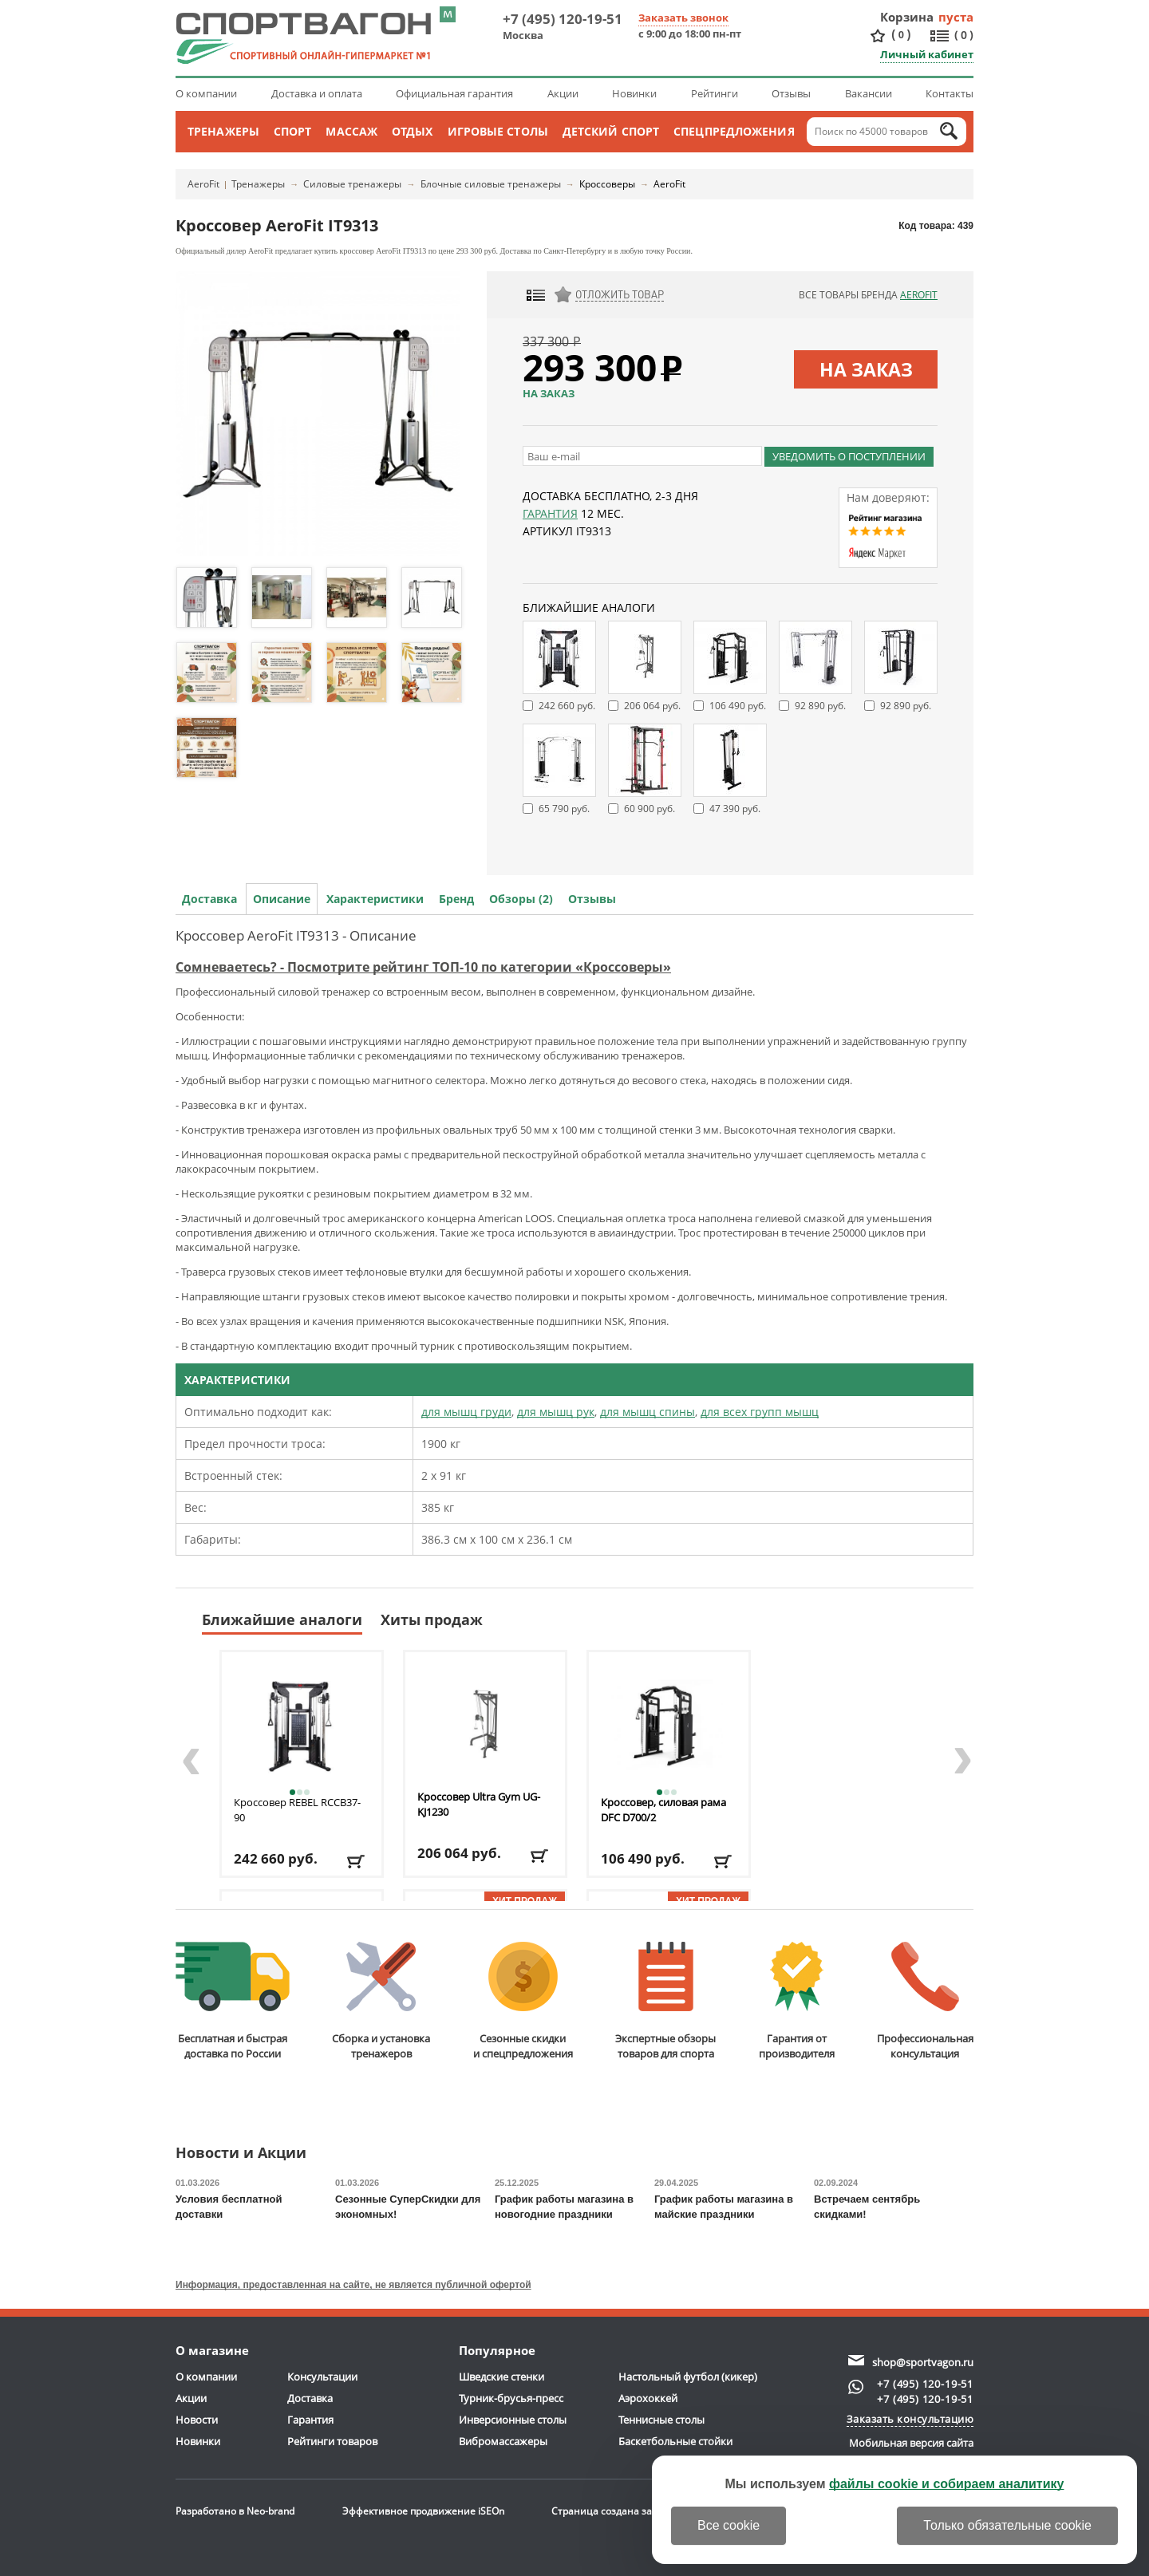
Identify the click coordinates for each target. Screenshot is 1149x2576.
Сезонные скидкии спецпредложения (523, 2001)
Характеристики (375, 898)
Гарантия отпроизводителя (797, 2001)
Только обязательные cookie (1007, 2525)
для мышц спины (647, 1411)
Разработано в (235, 2511)
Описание (281, 898)
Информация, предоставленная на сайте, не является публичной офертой (353, 2284)
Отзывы (791, 93)
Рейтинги (714, 93)
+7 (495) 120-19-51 (562, 19)
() (900, 34)
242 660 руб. (567, 705)
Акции (562, 93)
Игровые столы (498, 131)
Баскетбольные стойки (675, 2441)
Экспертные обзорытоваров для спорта (665, 2001)
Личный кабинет (926, 54)
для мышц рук (555, 1411)
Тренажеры (223, 131)
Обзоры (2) (521, 898)
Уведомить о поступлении (849, 456)
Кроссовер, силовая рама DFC (663, 1810)
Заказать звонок (683, 17)
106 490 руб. (737, 705)
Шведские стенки (501, 2376)
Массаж (351, 131)
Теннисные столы (661, 2419)
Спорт (293, 131)
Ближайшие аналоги (282, 1619)
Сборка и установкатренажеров (381, 2001)
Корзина (907, 17)
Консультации (322, 2376)
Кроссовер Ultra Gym (478, 1804)
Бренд (456, 898)
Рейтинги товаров (332, 2441)
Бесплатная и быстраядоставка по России (233, 2001)
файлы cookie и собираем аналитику (946, 2484)
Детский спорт (611, 131)
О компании (206, 93)
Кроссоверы (607, 184)
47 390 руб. (734, 808)
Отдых (412, 131)
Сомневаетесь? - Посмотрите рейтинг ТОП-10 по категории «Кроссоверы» (423, 967)
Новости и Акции (241, 2153)
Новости (197, 2419)
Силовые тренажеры (352, 184)
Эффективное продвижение (423, 2511)
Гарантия (550, 513)
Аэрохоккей (647, 2398)
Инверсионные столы (513, 2419)
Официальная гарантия (454, 93)
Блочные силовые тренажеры (491, 184)
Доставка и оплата (316, 93)
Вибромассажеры (503, 2441)
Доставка (209, 898)
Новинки (634, 93)
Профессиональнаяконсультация (925, 2001)
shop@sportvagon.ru (922, 2362)
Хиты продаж (432, 1619)
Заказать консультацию (910, 2419)
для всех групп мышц (760, 1411)
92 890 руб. (820, 705)
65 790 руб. (564, 808)
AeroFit (203, 184)
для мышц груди (466, 1411)
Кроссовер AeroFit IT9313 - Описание (296, 935)
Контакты (949, 93)
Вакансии (868, 93)
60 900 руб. (649, 808)
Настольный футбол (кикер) (687, 2376)
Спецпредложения (734, 131)
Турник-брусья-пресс (511, 2398)
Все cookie (728, 2525)
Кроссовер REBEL (297, 1810)
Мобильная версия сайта (911, 2443)
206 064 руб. (652, 705)
